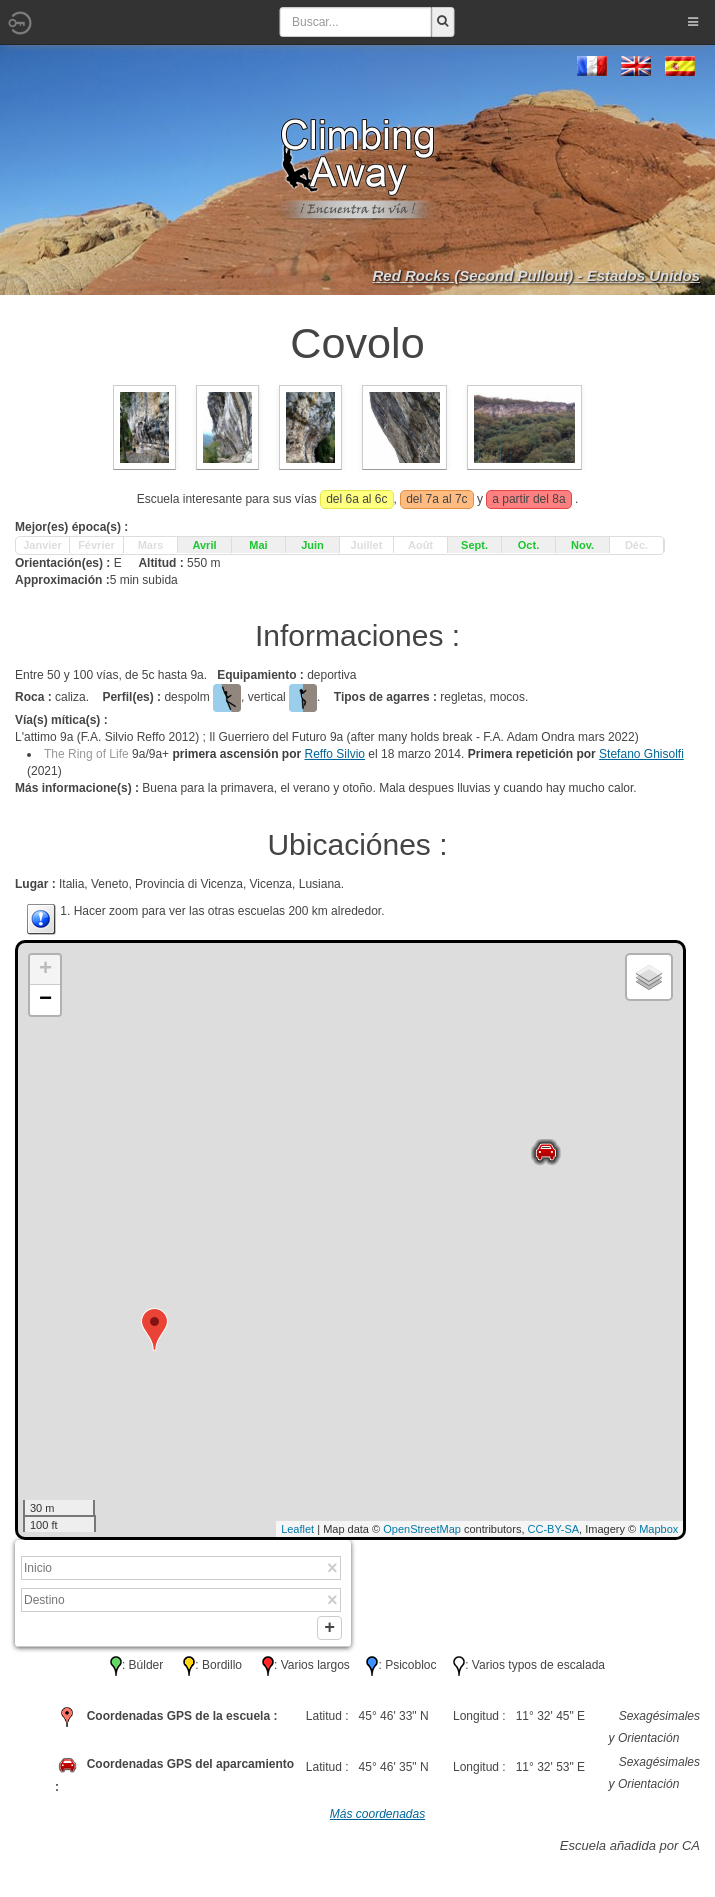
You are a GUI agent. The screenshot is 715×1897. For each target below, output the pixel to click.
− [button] (45, 1000)
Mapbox (658, 1529)
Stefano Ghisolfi (641, 754)
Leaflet (297, 1529)
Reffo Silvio (335, 754)
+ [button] (45, 970)
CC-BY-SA (554, 1529)
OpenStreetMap (422, 1529)
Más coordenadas (377, 1818)
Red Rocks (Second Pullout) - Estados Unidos (536, 275)
